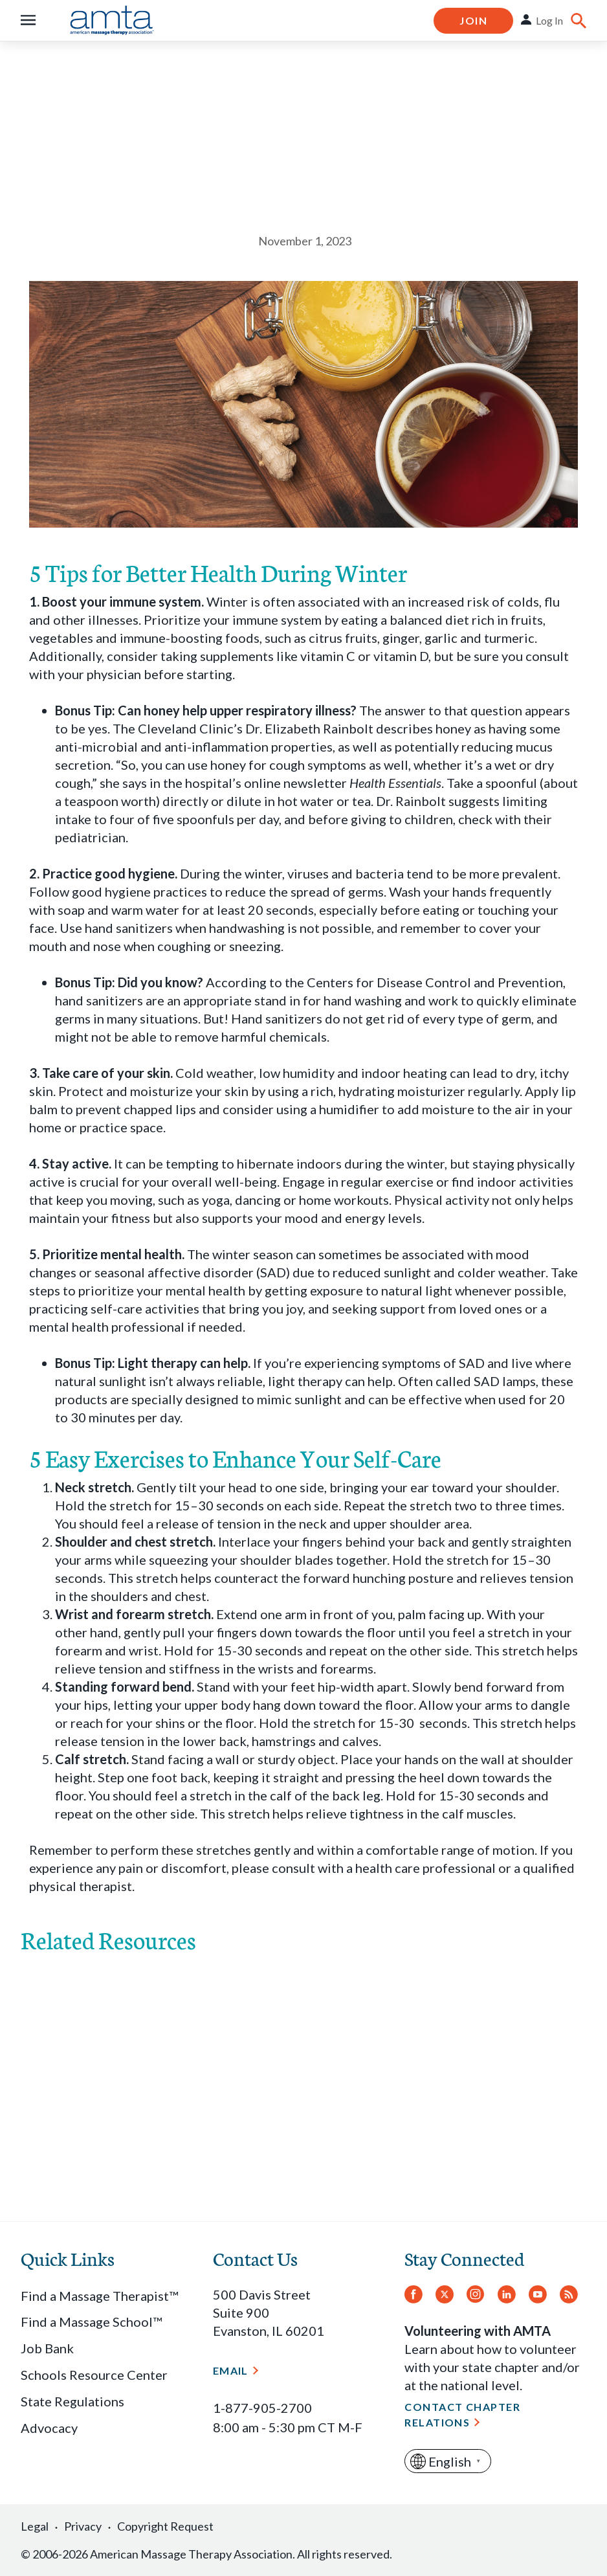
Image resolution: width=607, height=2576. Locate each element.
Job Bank (47, 2348)
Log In (549, 20)
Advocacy (49, 2428)
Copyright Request (165, 2526)
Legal (35, 2526)
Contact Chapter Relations (462, 2414)
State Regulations (72, 2401)
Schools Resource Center (94, 2374)
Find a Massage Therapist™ (99, 2295)
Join (473, 20)
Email (230, 2370)
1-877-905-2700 (262, 2407)
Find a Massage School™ (91, 2321)
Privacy (83, 2526)
